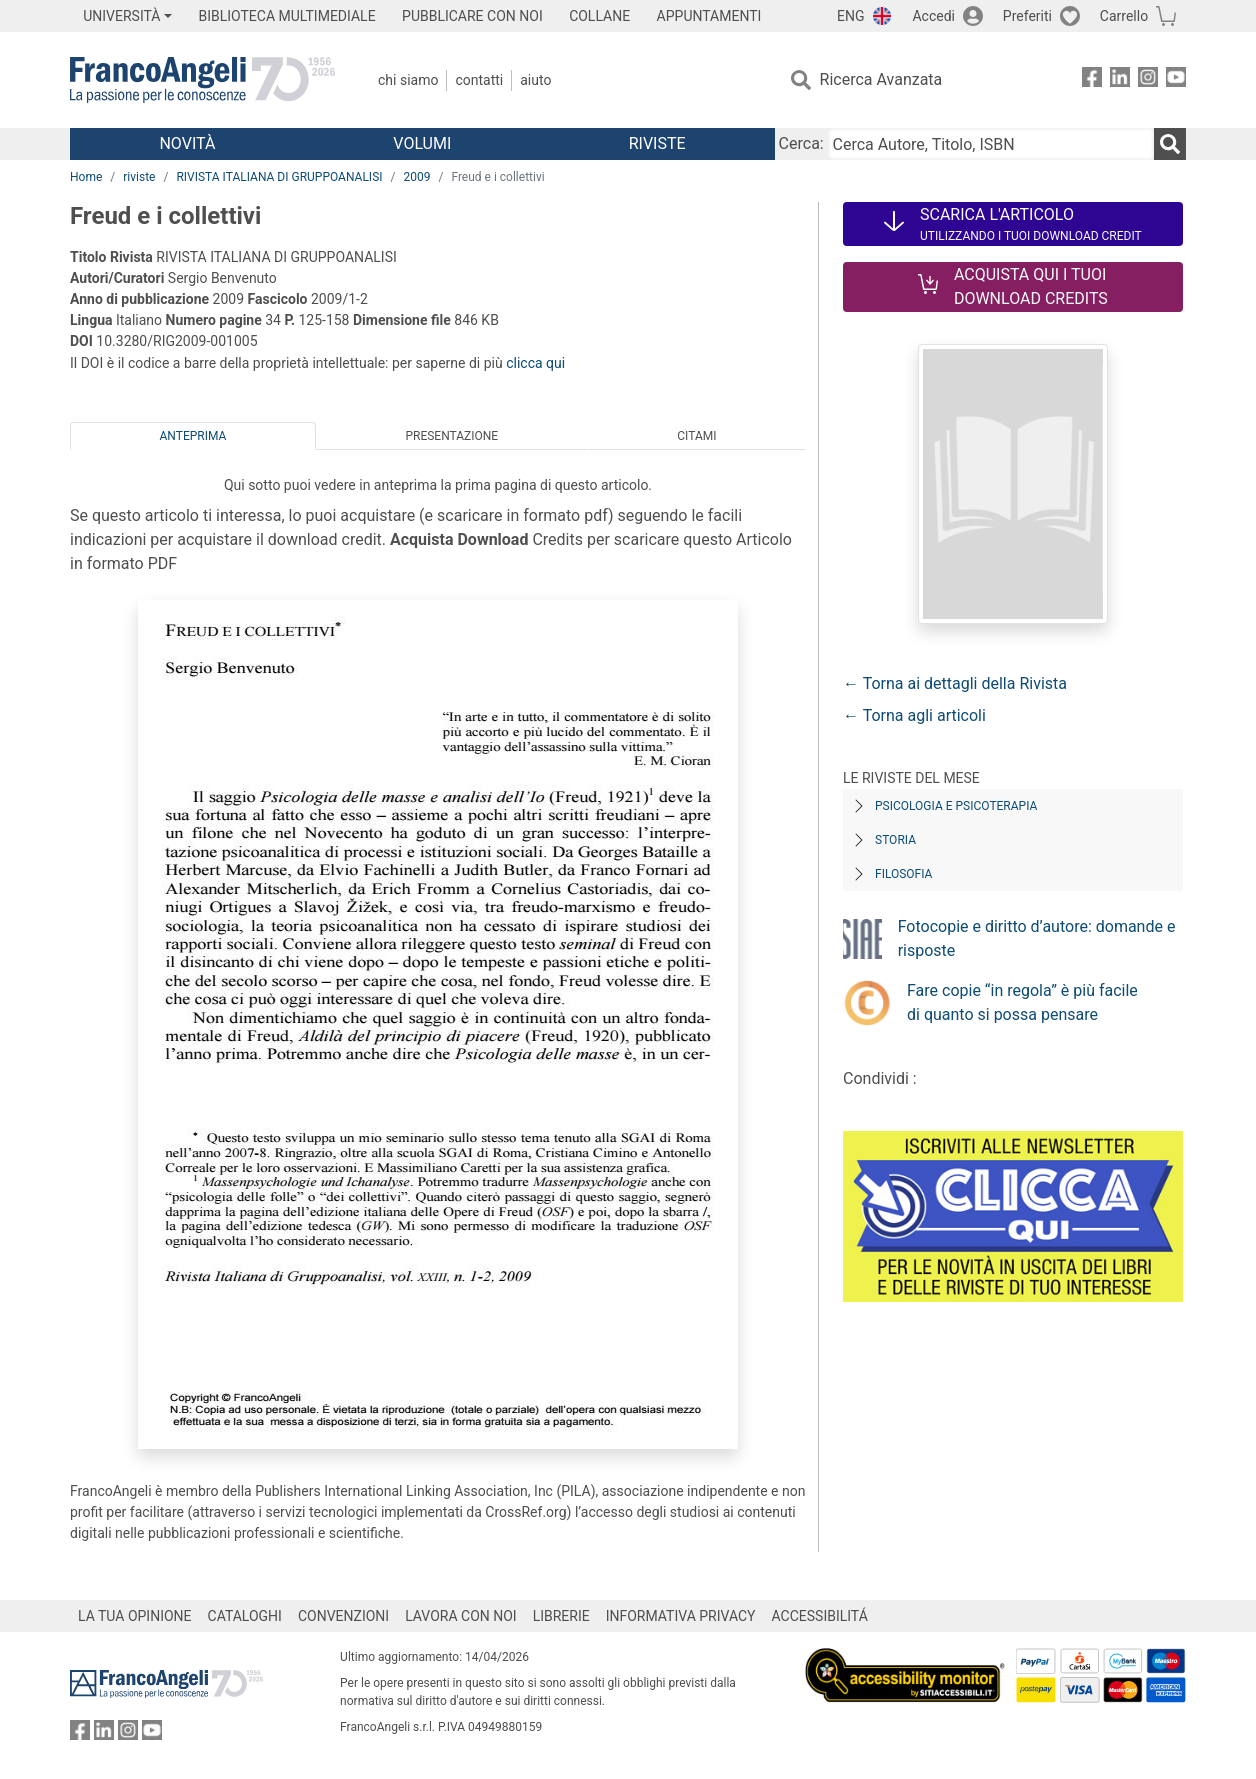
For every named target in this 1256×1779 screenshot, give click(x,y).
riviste (139, 177)
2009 (416, 177)
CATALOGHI (245, 1616)
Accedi (933, 16)
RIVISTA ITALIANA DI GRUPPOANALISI (279, 177)
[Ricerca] (1170, 144)
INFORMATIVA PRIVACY (681, 1616)
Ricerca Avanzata (881, 79)
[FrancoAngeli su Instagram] (1148, 80)
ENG (850, 16)
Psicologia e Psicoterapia (956, 806)
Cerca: (801, 143)
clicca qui (535, 363)
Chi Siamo (408, 80)
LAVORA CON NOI (461, 1616)
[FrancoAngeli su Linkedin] (1120, 80)
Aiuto (535, 80)
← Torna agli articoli (914, 715)
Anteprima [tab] (193, 436)
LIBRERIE (561, 1616)
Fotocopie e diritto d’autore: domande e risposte (1037, 938)
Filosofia (903, 874)
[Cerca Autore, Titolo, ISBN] (991, 144)
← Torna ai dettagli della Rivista (955, 683)
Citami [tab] (696, 436)
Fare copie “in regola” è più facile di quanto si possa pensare (1022, 1002)
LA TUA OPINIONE (135, 1616)
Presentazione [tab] (451, 436)
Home (86, 177)
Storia (895, 840)
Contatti (479, 80)
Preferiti (1027, 16)
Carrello (1124, 16)
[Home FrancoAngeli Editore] (202, 80)
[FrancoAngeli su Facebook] (1092, 80)
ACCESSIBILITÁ (820, 1616)
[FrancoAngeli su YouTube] (1176, 80)
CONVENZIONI (343, 1616)
